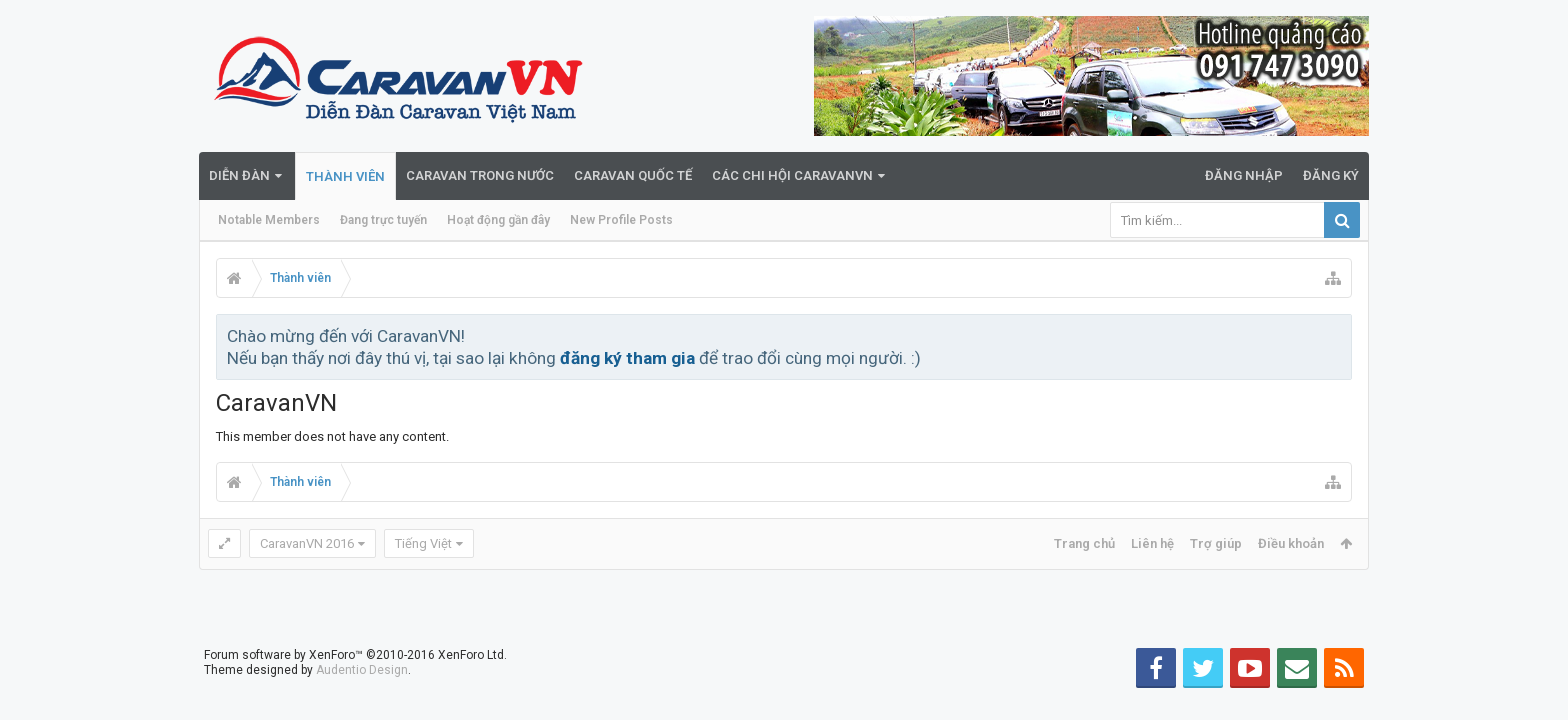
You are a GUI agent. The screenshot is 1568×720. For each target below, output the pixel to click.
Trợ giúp (1216, 543)
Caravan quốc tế (633, 175)
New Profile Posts (621, 220)
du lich (659, 711)
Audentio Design (362, 654)
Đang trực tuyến (383, 220)
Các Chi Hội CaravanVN (792, 175)
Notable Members (269, 220)
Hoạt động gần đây (498, 220)
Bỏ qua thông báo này (1338, 335)
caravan (744, 711)
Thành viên (345, 176)
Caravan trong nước (480, 175)
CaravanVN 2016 (307, 543)
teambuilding (808, 711)
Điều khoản (1291, 543)
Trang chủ (1084, 543)
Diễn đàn (239, 175)
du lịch (700, 711)
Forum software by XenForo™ (355, 639)
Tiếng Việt (423, 543)
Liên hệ (1152, 543)
